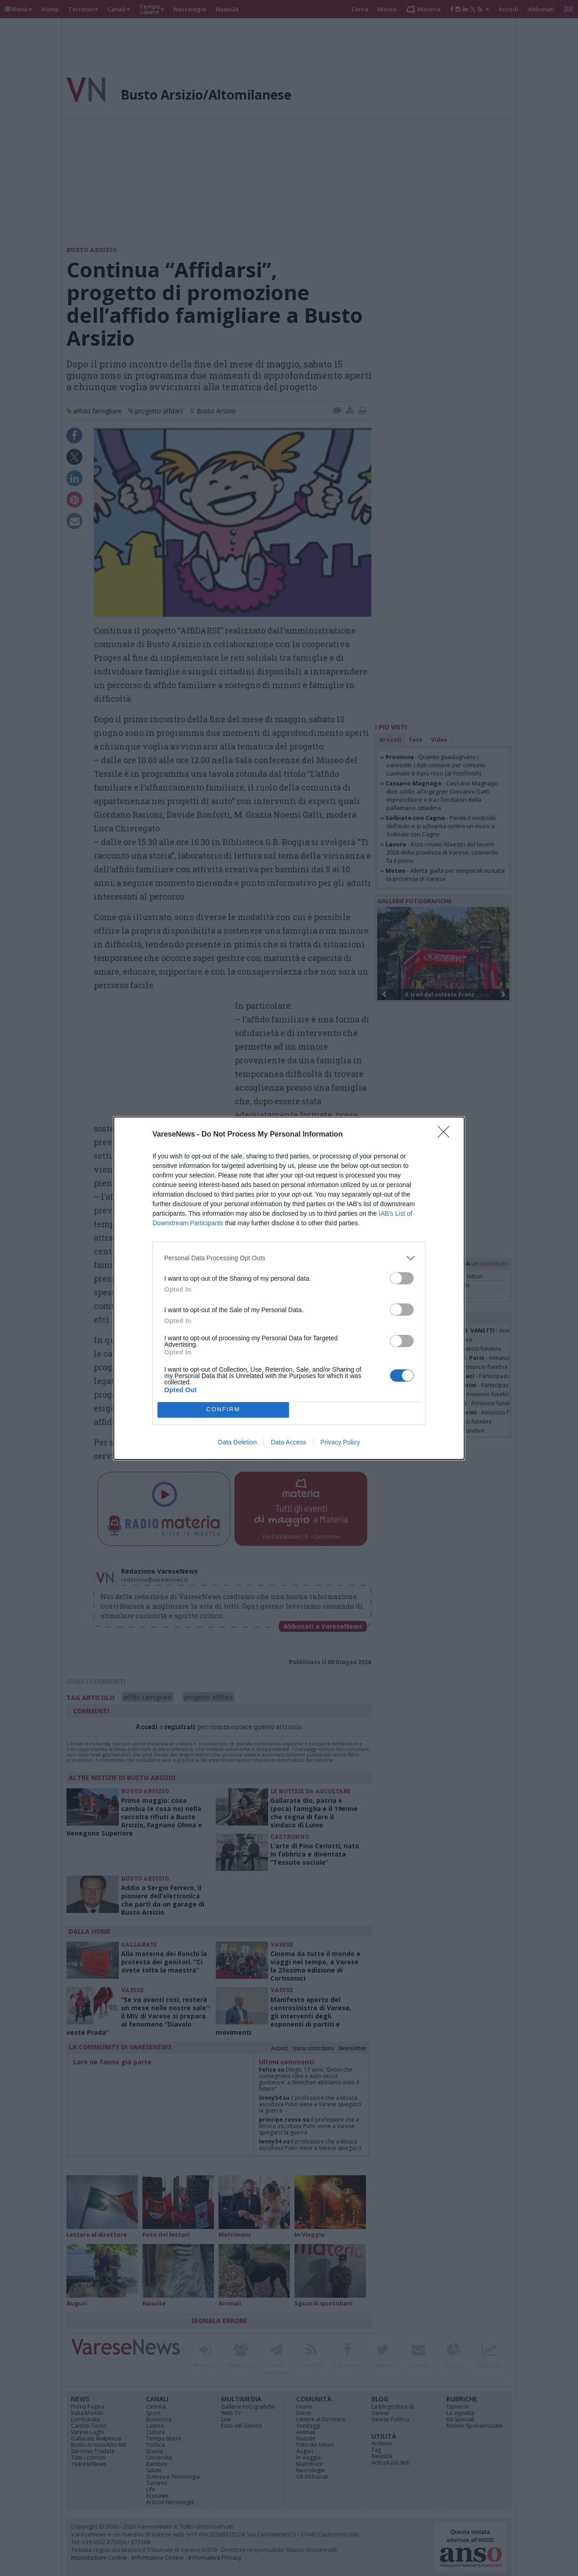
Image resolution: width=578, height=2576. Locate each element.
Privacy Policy (340, 1442)
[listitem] (289, 1258)
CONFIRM (223, 1409)
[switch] (402, 1278)
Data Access (288, 1442)
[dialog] (289, 1288)
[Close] (446, 1134)
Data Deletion (237, 1442)
